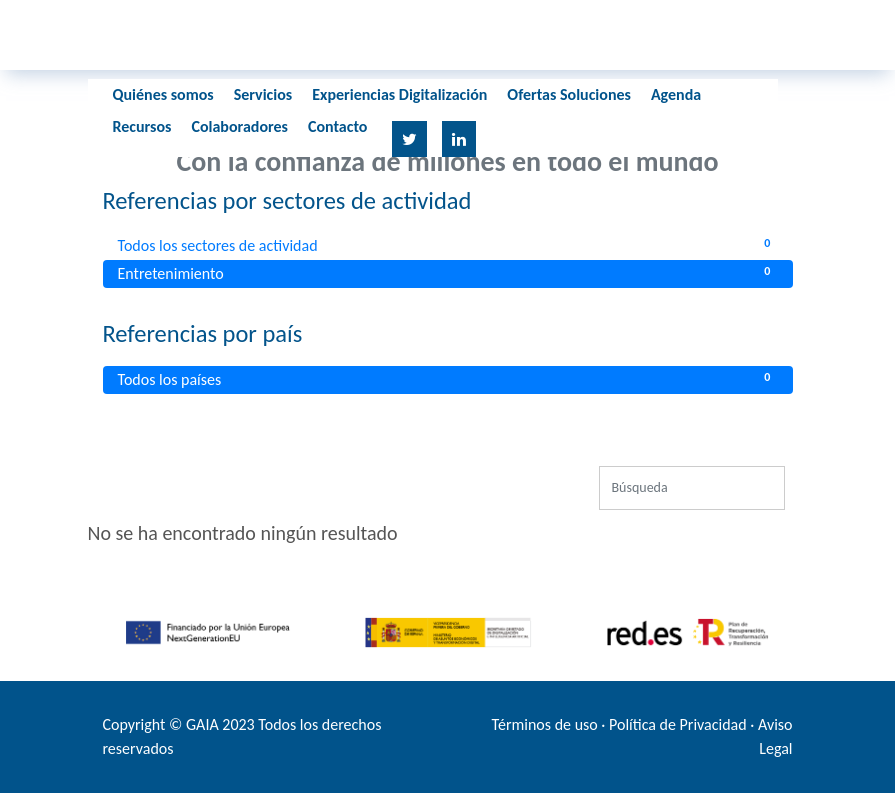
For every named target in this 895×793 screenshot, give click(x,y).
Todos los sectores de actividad (448, 244)
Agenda (676, 94)
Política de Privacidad (678, 724)
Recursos (142, 126)
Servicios (263, 94)
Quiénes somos (163, 94)
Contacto (337, 126)
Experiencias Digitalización (399, 94)
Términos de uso (545, 724)
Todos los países (448, 378)
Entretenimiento (448, 272)
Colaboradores (239, 126)
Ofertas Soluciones (569, 94)
